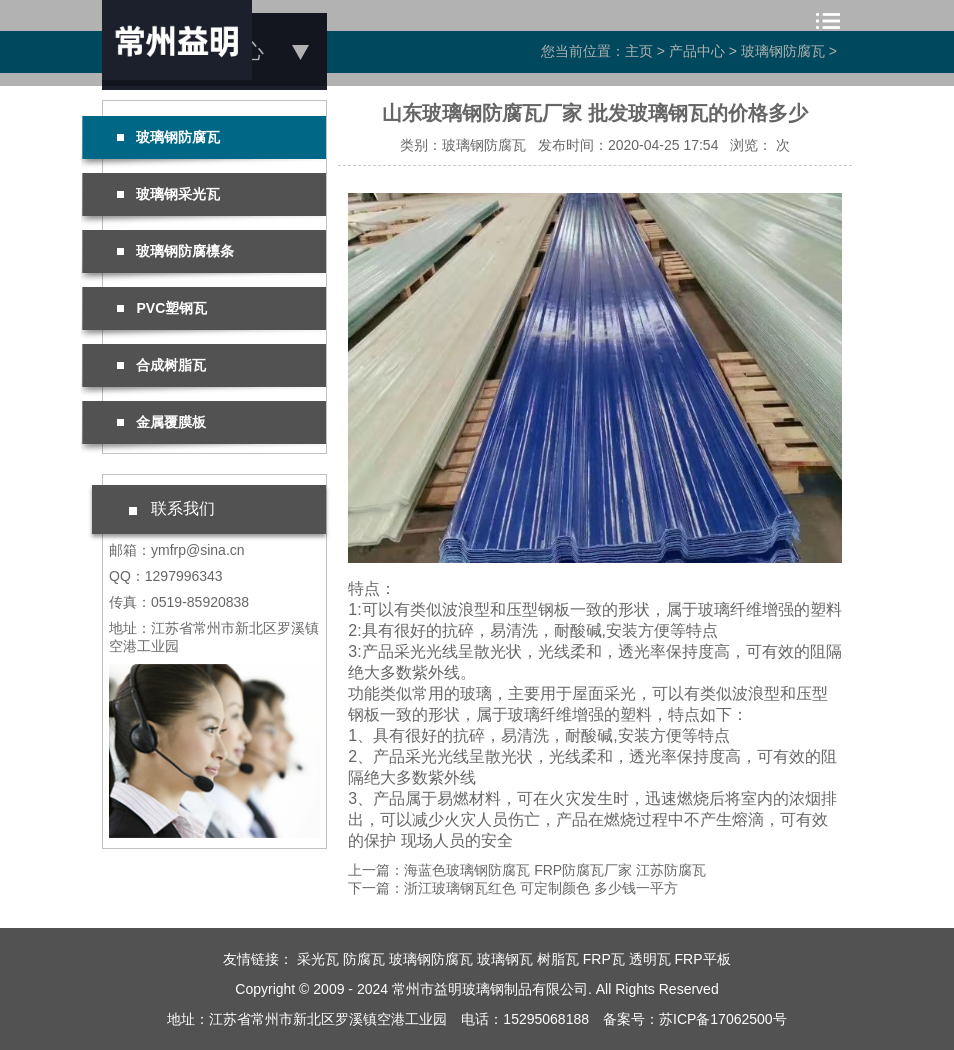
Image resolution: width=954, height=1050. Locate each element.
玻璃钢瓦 (505, 959)
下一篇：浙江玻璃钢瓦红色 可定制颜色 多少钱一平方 (513, 888)
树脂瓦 (558, 959)
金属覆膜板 (161, 422)
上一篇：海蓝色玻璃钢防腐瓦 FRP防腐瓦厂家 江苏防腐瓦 (527, 870)
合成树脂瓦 (161, 365)
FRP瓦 (604, 959)
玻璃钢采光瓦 (168, 194)
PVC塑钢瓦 (162, 308)
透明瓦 (650, 959)
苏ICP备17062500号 (723, 1019)
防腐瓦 (364, 959)
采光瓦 (318, 959)
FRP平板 (703, 959)
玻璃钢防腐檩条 (175, 251)
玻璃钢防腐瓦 (168, 137)
